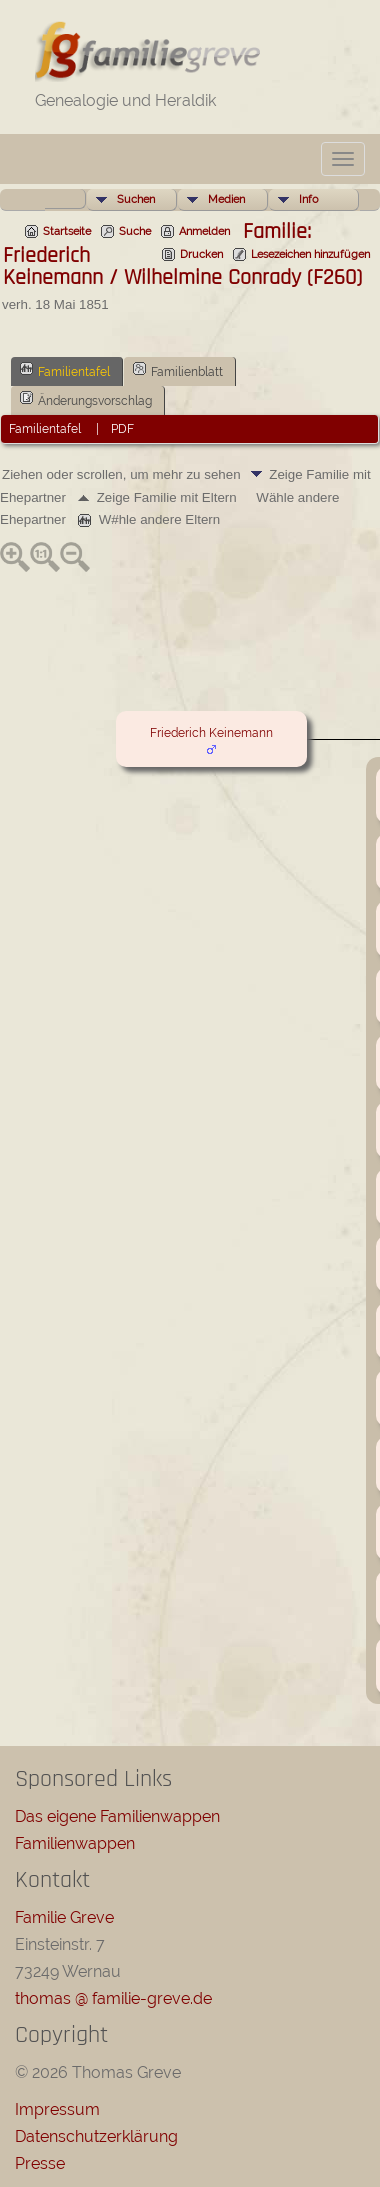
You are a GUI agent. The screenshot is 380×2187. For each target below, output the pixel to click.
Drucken (201, 254)
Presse (40, 2163)
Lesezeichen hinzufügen (310, 254)
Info (309, 199)
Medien (226, 199)
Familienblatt (178, 370)
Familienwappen (75, 1843)
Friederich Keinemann (211, 733)
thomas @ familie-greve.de (113, 1998)
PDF (122, 429)
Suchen (136, 199)
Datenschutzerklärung (96, 2136)
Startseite (67, 231)
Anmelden (204, 231)
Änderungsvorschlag (86, 399)
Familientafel (65, 370)
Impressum (57, 2109)
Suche (135, 231)
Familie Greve (64, 1917)
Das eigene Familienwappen (117, 1816)
